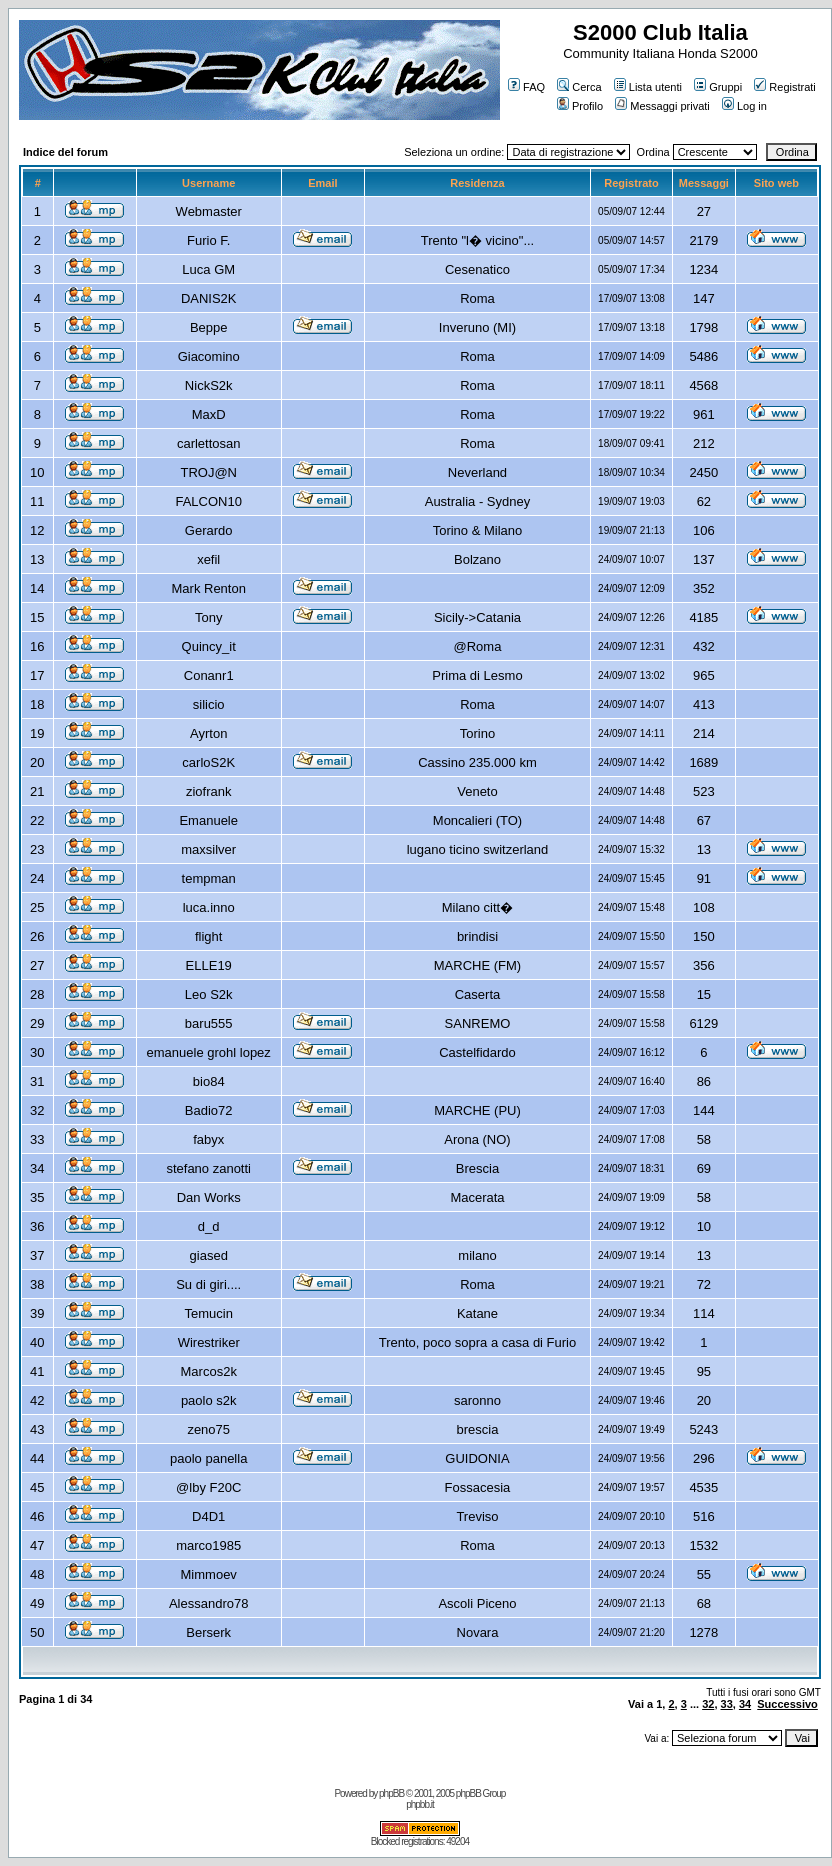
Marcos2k (209, 1371)
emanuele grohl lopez (209, 1052)
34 (745, 1704)
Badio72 (209, 1110)
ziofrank (209, 791)
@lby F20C (208, 1487)
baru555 (209, 1023)
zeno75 (208, 1429)
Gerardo (209, 530)
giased (209, 1255)
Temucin (209, 1313)
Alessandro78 (209, 1603)
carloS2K (208, 762)
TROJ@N (208, 472)
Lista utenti (648, 87)
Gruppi (718, 87)
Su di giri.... (208, 1284)
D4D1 (208, 1516)
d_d (209, 1226)
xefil (208, 559)
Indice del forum (65, 152)
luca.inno (209, 907)
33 (727, 1704)
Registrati (784, 87)
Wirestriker (209, 1342)
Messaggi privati (662, 106)
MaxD (209, 414)
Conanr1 (209, 675)
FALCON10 (208, 501)
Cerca (579, 87)
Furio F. (208, 240)
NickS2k (209, 385)
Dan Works (209, 1197)
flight (208, 936)
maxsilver (208, 849)
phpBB (391, 1793)
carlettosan (209, 443)
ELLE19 (209, 965)
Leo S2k (209, 994)
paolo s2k (209, 1400)
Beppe (209, 327)
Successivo (787, 1704)
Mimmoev (209, 1574)
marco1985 (208, 1545)
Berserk (208, 1632)
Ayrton (208, 733)
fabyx (208, 1139)
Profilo (580, 106)
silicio (209, 704)
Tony (208, 617)
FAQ (526, 87)
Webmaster (209, 211)
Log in (744, 106)
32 (708, 1704)
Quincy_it (209, 646)
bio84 (209, 1081)
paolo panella (208, 1458)
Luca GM (208, 269)
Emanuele (208, 820)
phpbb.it (420, 1804)
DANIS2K (209, 298)
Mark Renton (209, 588)
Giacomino (209, 356)
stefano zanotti (208, 1168)
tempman (209, 878)
